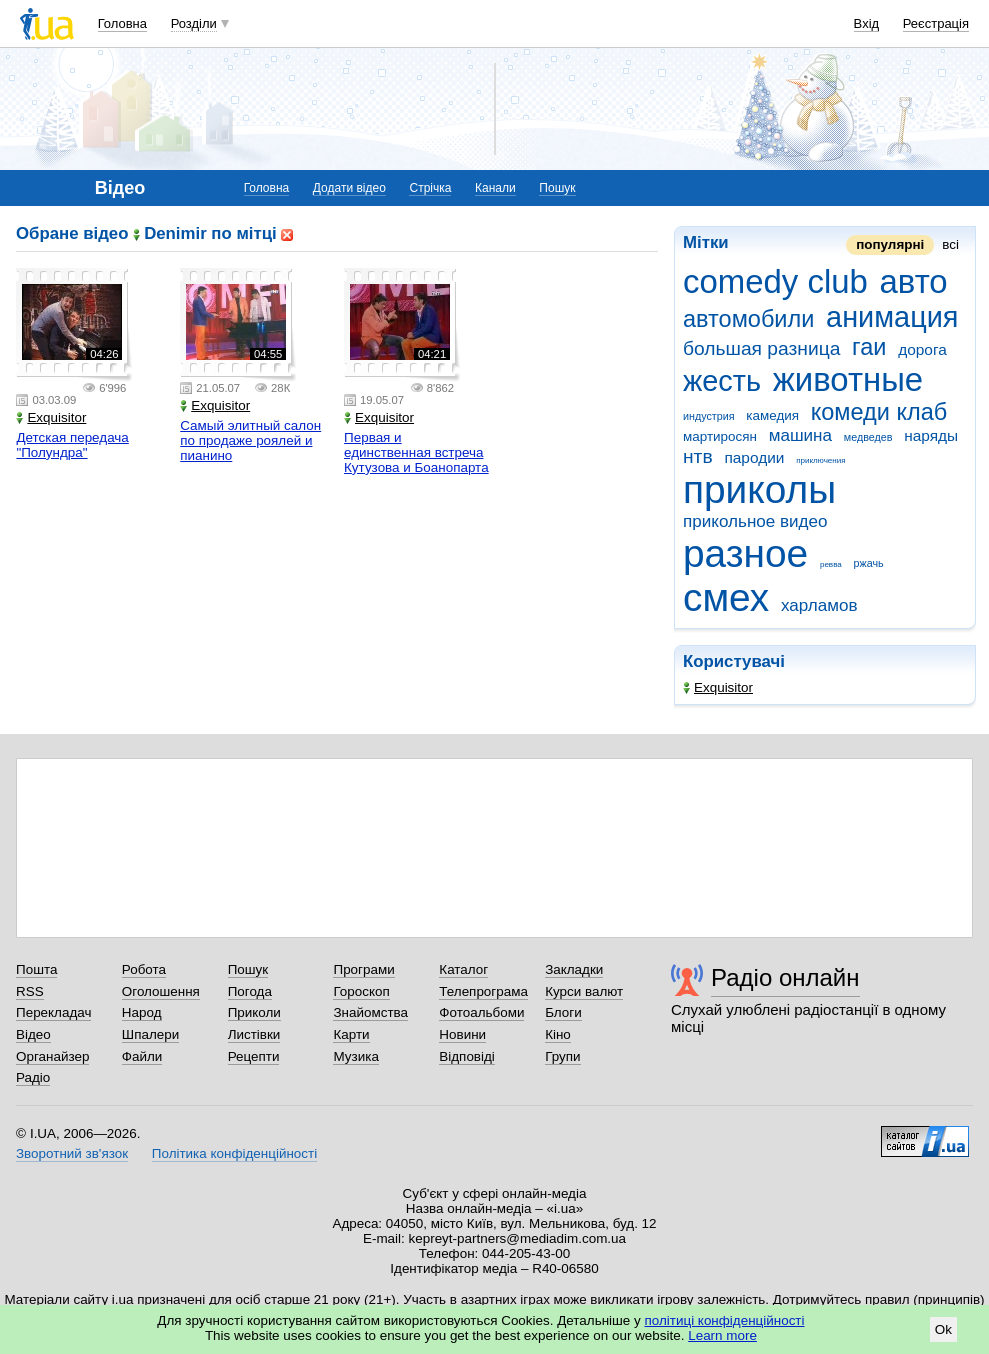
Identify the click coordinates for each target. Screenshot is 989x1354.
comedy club (775, 281)
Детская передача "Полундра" (72, 445)
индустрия (709, 416)
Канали (495, 188)
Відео (33, 1034)
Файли (142, 1056)
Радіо (33, 1077)
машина (800, 435)
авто (914, 281)
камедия (772, 415)
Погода (250, 991)
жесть (722, 381)
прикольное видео (755, 521)
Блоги (563, 1012)
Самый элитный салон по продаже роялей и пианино (250, 440)
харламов (819, 605)
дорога (922, 349)
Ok (943, 1329)
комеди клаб (879, 412)
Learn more (722, 1335)
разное (745, 553)
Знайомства (370, 1012)
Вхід (867, 23)
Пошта (36, 969)
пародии (754, 457)
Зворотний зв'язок (72, 1153)
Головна (122, 23)
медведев (868, 437)
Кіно (558, 1034)
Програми (363, 969)
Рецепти (254, 1056)
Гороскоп (361, 991)
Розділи (194, 23)
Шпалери (150, 1034)
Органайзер (52, 1056)
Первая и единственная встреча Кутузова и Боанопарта (416, 452)
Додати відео (349, 188)
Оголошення (161, 991)
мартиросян (720, 436)
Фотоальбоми (481, 1012)
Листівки (254, 1034)
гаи (869, 347)
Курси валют (584, 991)
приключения (820, 460)
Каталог (463, 969)
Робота (144, 969)
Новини (462, 1034)
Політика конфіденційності (234, 1153)
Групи (562, 1056)
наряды (931, 435)
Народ (142, 1012)
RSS (30, 991)
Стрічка (430, 188)
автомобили (748, 319)
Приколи (254, 1012)
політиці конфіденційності (725, 1320)
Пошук (557, 188)
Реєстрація (936, 23)
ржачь (869, 563)
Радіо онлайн (785, 977)
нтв (698, 456)
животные (848, 379)
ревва (831, 564)
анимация (892, 317)
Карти (351, 1034)
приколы (759, 489)
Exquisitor (718, 687)
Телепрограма (483, 991)
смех (726, 597)
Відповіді (467, 1056)
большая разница (761, 348)
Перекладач (53, 1012)
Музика (355, 1056)
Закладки (574, 969)
